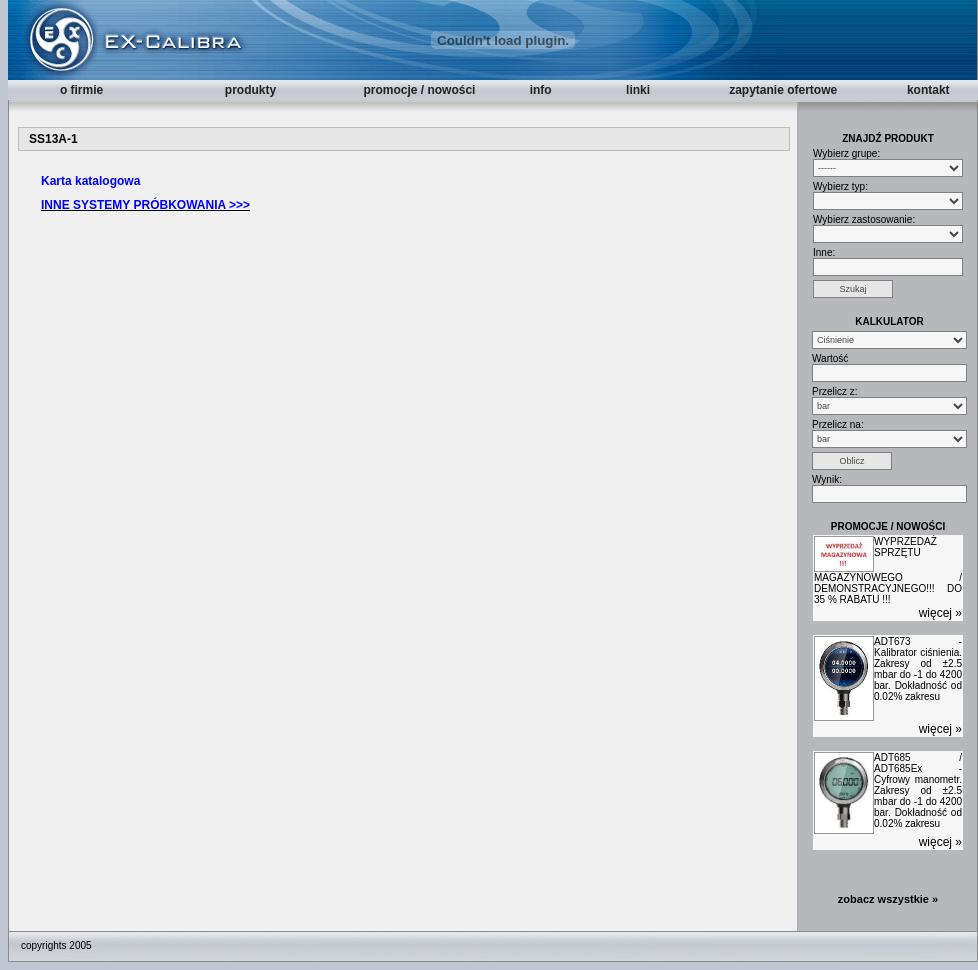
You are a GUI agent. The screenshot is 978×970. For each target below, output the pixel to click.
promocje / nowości (419, 90)
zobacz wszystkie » (888, 899)
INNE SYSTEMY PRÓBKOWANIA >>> (145, 205)
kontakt (928, 90)
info (541, 90)
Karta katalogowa (90, 181)
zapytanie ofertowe (783, 90)
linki (638, 90)
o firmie (81, 90)
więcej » (940, 613)
